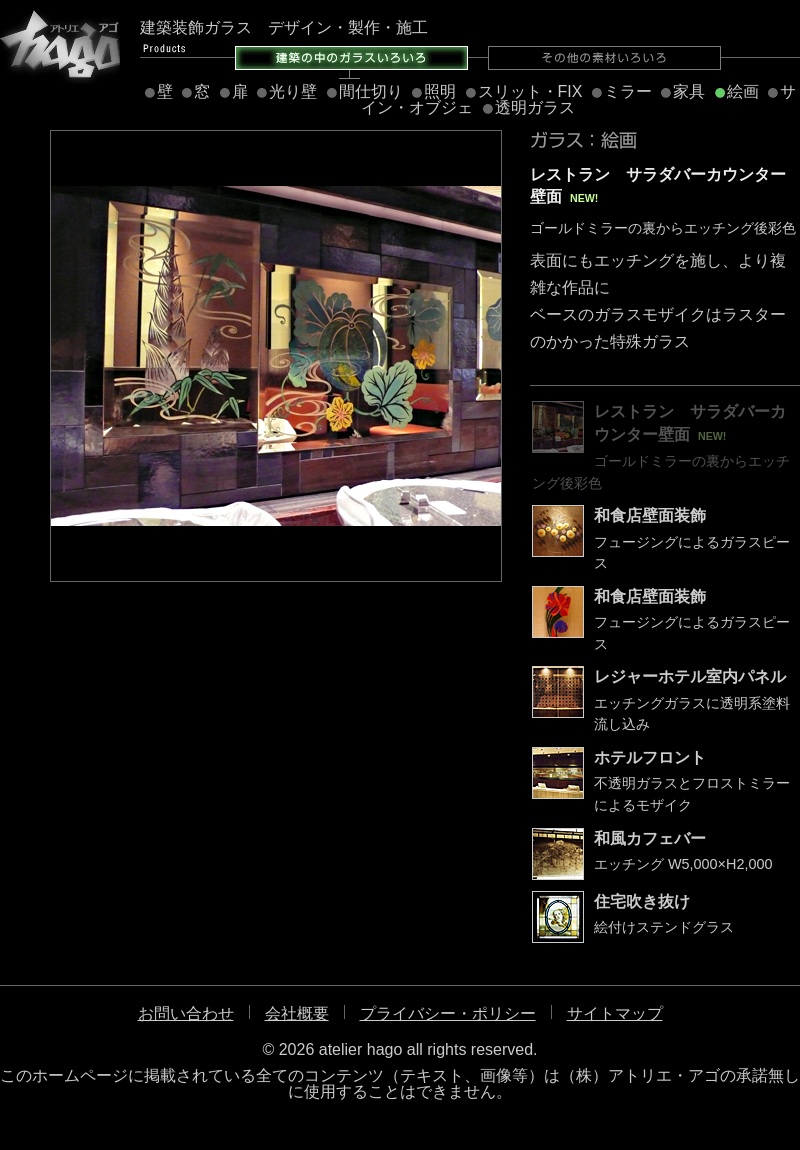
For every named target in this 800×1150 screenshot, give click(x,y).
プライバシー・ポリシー (448, 1013)
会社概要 (297, 1013)
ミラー (628, 91)
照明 (440, 91)
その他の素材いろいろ (604, 58)
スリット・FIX (530, 91)
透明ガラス (535, 107)
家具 (689, 91)
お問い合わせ (186, 1013)
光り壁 (293, 91)
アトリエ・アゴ (60, 45)
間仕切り (371, 91)
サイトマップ (615, 1013)
